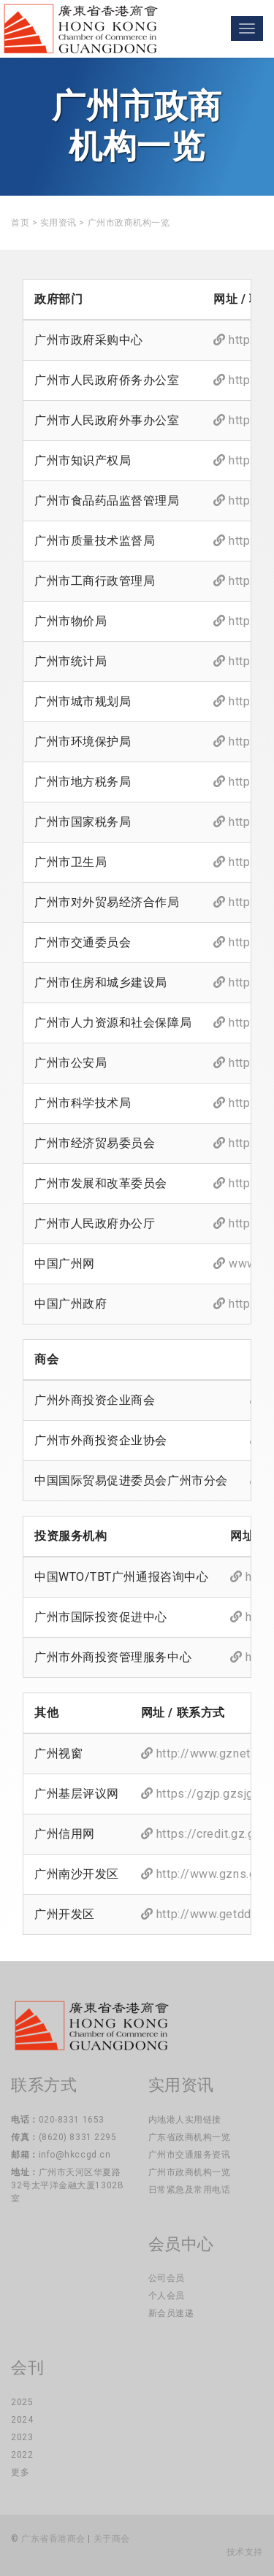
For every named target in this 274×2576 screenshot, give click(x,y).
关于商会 (112, 2539)
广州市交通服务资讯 (189, 2155)
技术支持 (245, 2552)
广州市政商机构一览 (189, 2172)
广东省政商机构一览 (189, 2137)
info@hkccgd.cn (75, 2155)
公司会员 (166, 2278)
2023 (22, 2437)
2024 (22, 2420)
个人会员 (166, 2296)
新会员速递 (171, 2313)
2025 (22, 2402)
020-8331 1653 (71, 2120)
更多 (20, 2472)
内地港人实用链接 (184, 2120)
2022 (22, 2455)
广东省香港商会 (53, 2539)
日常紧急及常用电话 (189, 2190)
